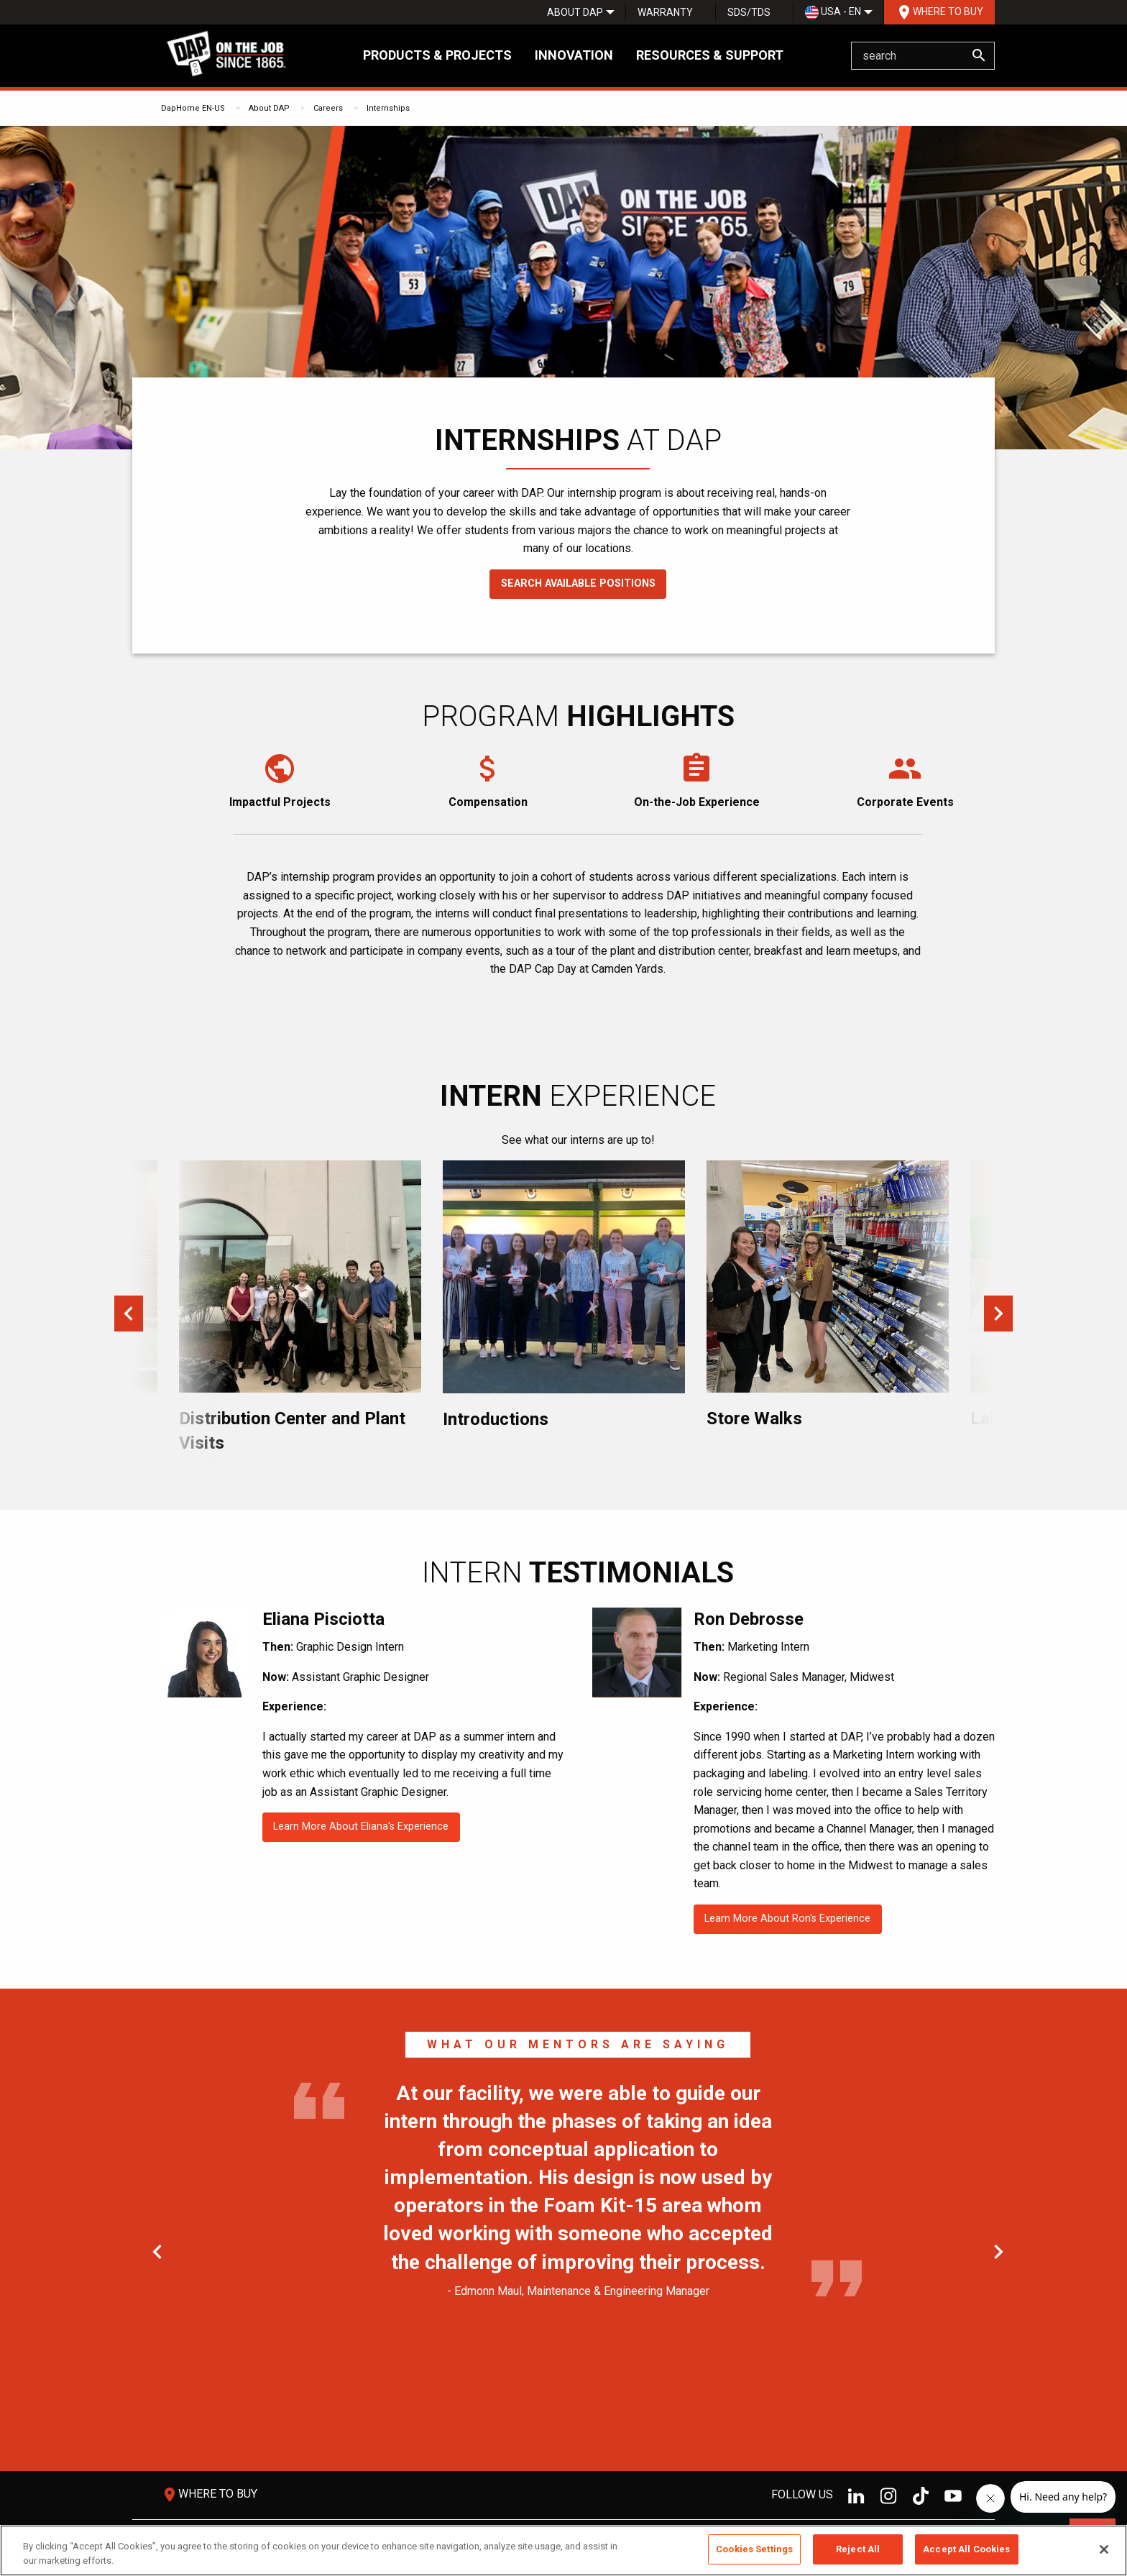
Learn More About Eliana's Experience (360, 1826)
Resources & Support (709, 55)
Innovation (574, 55)
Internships (388, 108)
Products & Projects (437, 55)
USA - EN (833, 12)
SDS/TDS (748, 12)
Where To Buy (939, 12)
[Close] (1104, 2549)
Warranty (665, 12)
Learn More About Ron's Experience (787, 1918)
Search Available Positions (578, 583)
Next (998, 1313)
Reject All (858, 2549)
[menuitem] (575, 12)
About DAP (575, 12)
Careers (328, 108)
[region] (563, 2550)
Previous (128, 1313)
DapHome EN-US (193, 108)
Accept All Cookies (966, 2549)
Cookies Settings (754, 2549)
